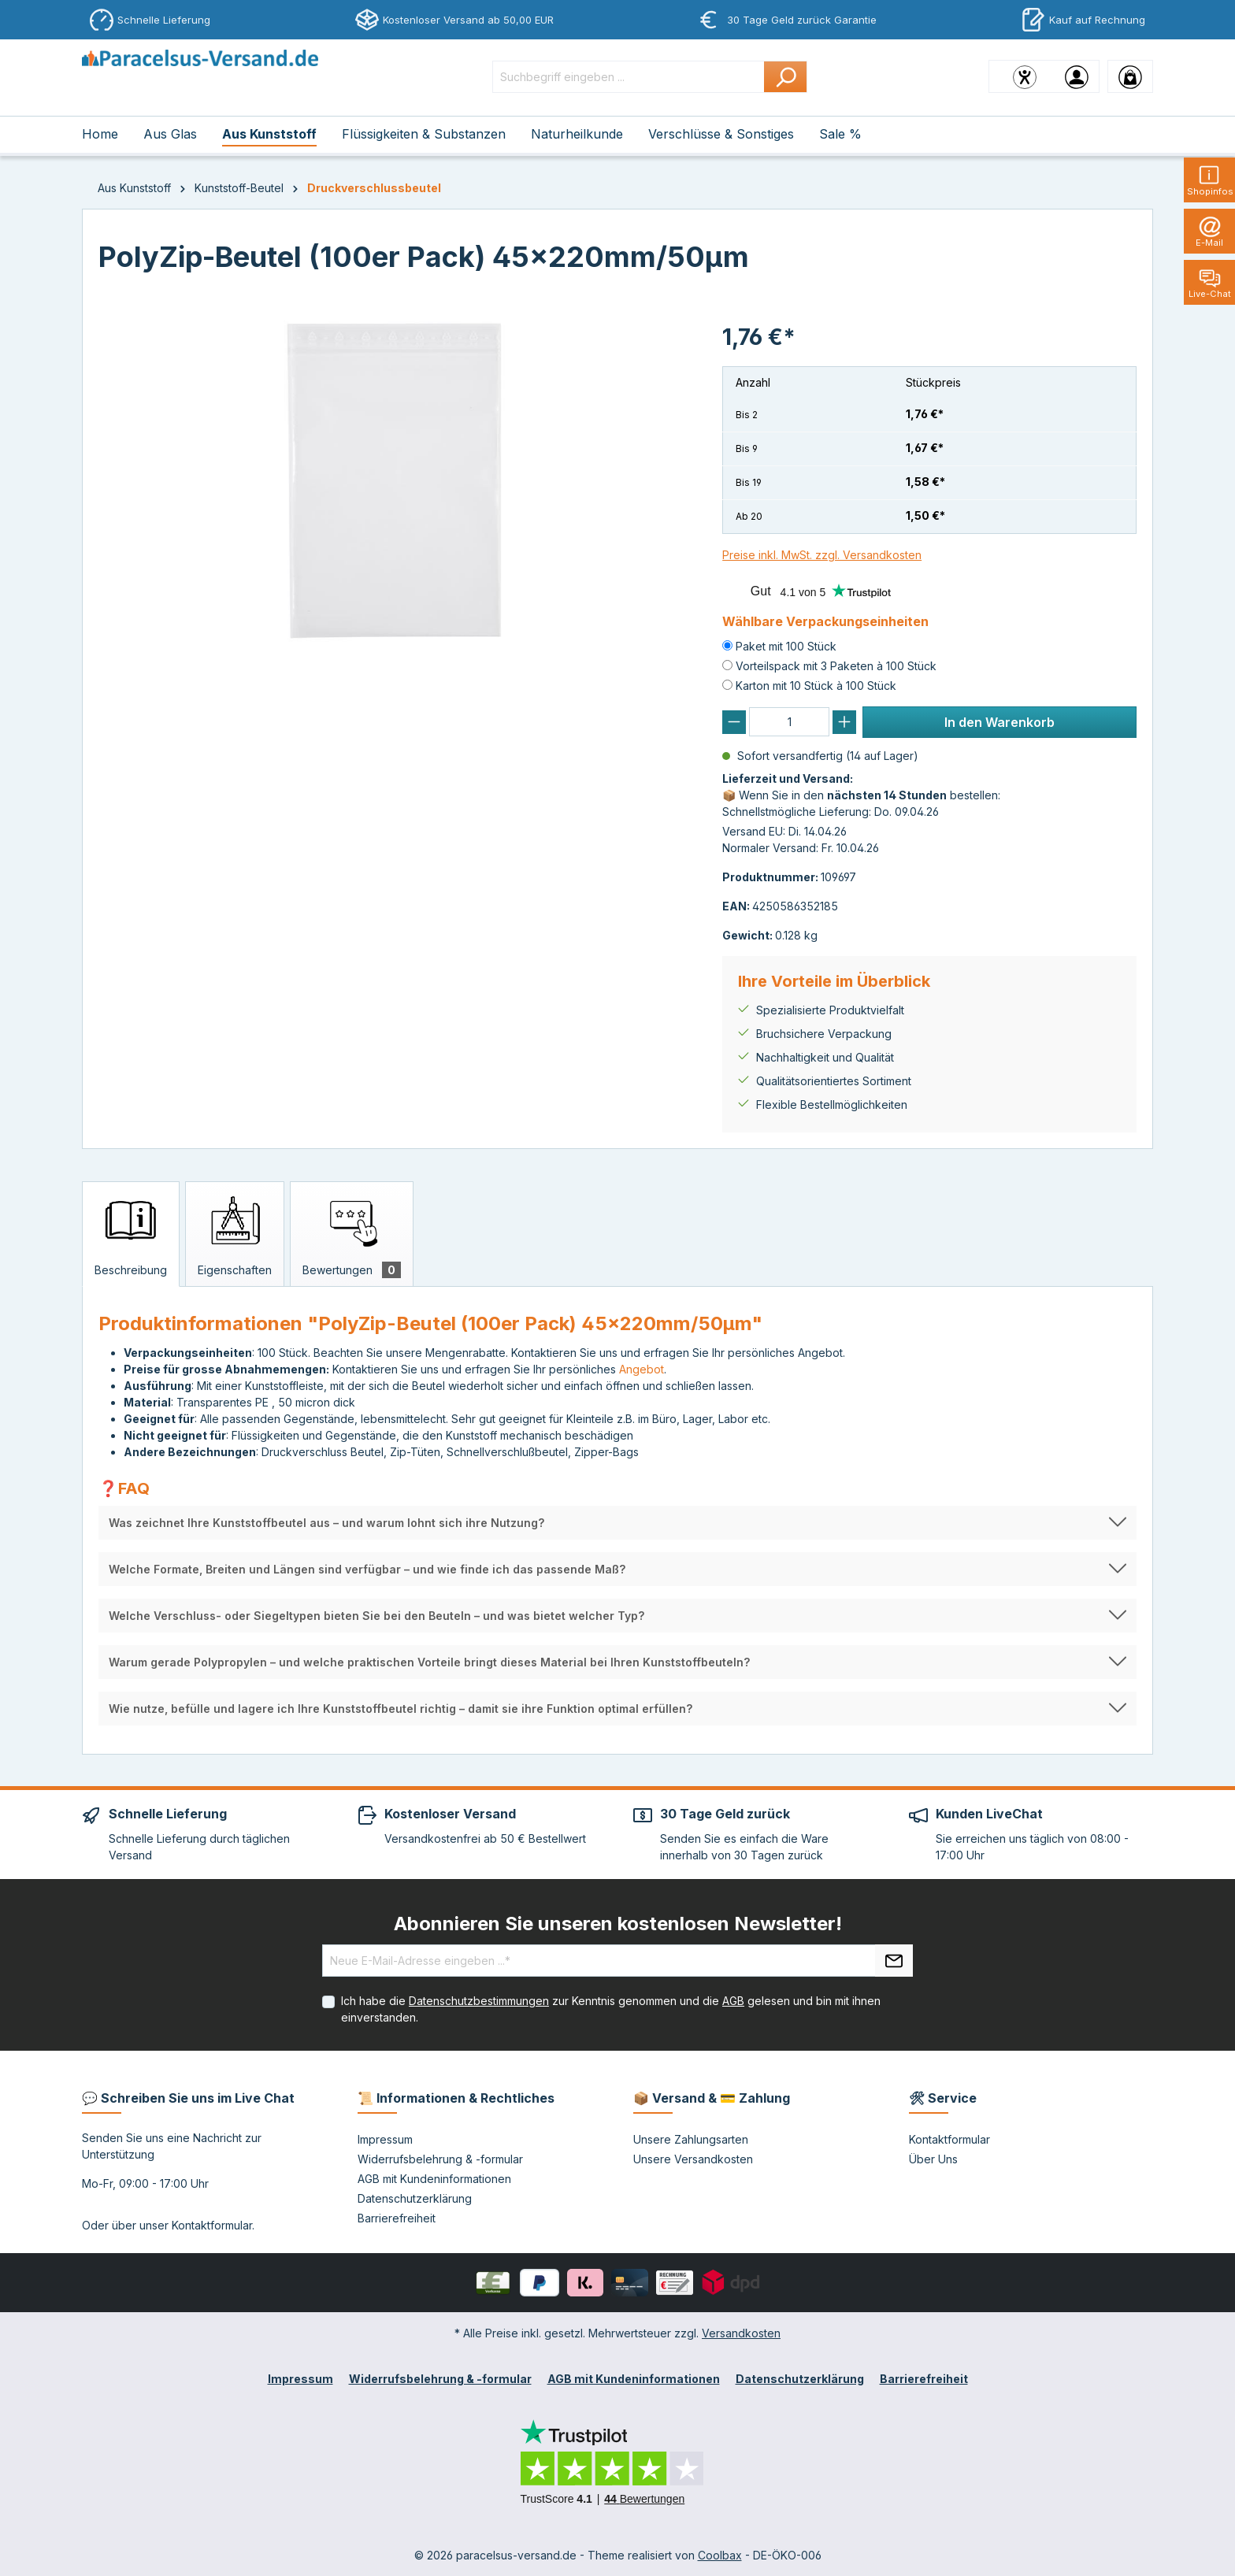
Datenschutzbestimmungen (479, 2000)
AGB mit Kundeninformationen (434, 2178)
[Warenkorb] (1130, 76)
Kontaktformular (212, 2225)
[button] (617, 1523)
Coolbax (720, 2555)
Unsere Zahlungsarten (690, 2139)
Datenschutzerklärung (415, 2198)
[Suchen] (785, 77)
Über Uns (933, 2159)
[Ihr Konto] (1077, 76)
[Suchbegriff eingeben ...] (628, 77)
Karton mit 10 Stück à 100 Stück (816, 685)
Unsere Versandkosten (693, 2159)
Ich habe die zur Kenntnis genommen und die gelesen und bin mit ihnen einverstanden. (611, 2009)
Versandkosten (741, 2333)
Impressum (385, 2139)
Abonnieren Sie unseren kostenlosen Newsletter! (618, 1923)
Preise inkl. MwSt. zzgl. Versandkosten (822, 555)
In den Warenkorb (999, 722)
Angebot (641, 1369)
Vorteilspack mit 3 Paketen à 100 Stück (836, 666)
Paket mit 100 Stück (786, 646)
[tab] (131, 1234)
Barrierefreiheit (397, 2218)
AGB (733, 2000)
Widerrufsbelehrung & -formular (440, 2159)
